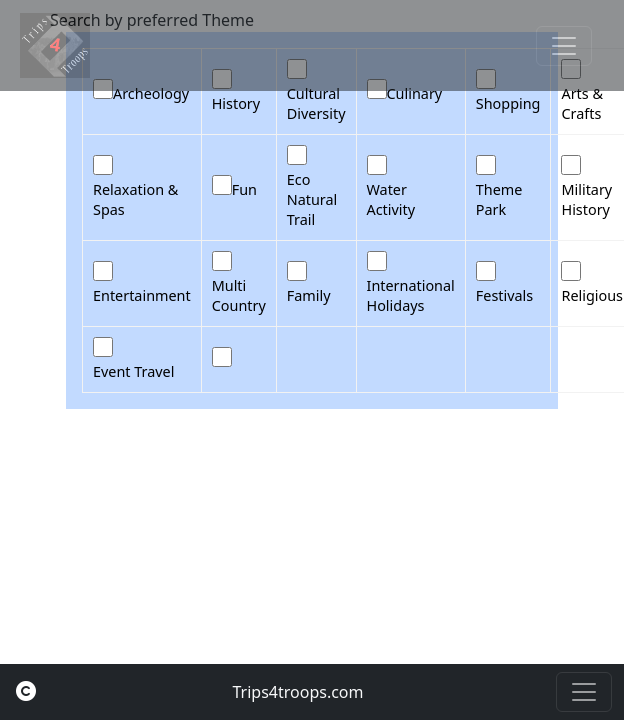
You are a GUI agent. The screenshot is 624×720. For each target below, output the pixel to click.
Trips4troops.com (297, 692)
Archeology (151, 93)
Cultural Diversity (316, 103)
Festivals (504, 295)
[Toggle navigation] (564, 46)
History (236, 103)
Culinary (415, 93)
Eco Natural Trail (312, 199)
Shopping (508, 103)
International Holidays (411, 295)
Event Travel (133, 371)
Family (309, 295)
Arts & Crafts (582, 103)
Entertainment (142, 295)
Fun (244, 189)
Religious (592, 295)
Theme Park (499, 199)
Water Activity (391, 199)
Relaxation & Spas (135, 199)
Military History (586, 199)
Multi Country (239, 295)
